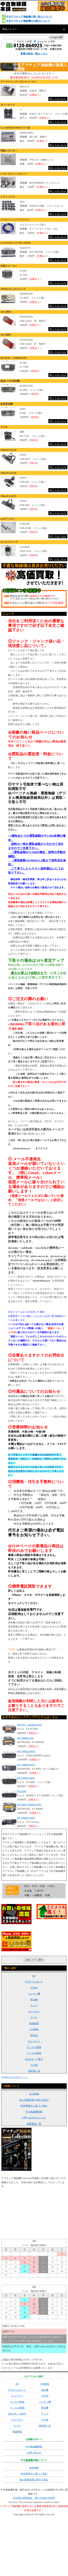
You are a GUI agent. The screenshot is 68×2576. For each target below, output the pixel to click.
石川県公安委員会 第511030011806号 (34, 2498)
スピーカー (34, 2011)
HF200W (22, 1791)
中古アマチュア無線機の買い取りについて (29, 16)
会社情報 (34, 2094)
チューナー (34, 2041)
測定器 (34, 2035)
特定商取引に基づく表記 (34, 2105)
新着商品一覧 (34, 2123)
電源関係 (34, 2023)
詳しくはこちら (57, 99)
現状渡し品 (34, 2071)
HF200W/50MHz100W (29, 1804)
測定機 (44, 2390)
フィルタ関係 (34, 2053)
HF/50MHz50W (25, 1738)
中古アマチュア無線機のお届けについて (28, 20)
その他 (34, 2065)
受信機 (34, 1999)
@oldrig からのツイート (14, 2077)
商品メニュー (9, 29)
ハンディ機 (34, 1993)
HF (34, 1976)
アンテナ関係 (34, 2047)
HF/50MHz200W (26, 1751)
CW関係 (33, 2029)
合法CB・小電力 (34, 2059)
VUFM (34, 1987)
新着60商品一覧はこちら (34, 53)
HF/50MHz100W (26, 1764)
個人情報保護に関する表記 (34, 2100)
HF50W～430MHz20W (29, 1725)
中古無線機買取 (34, 2111)
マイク (34, 2017)
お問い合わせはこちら (34, 2117)
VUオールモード (34, 1981)
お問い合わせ (34, 2452)
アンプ (34, 2005)
